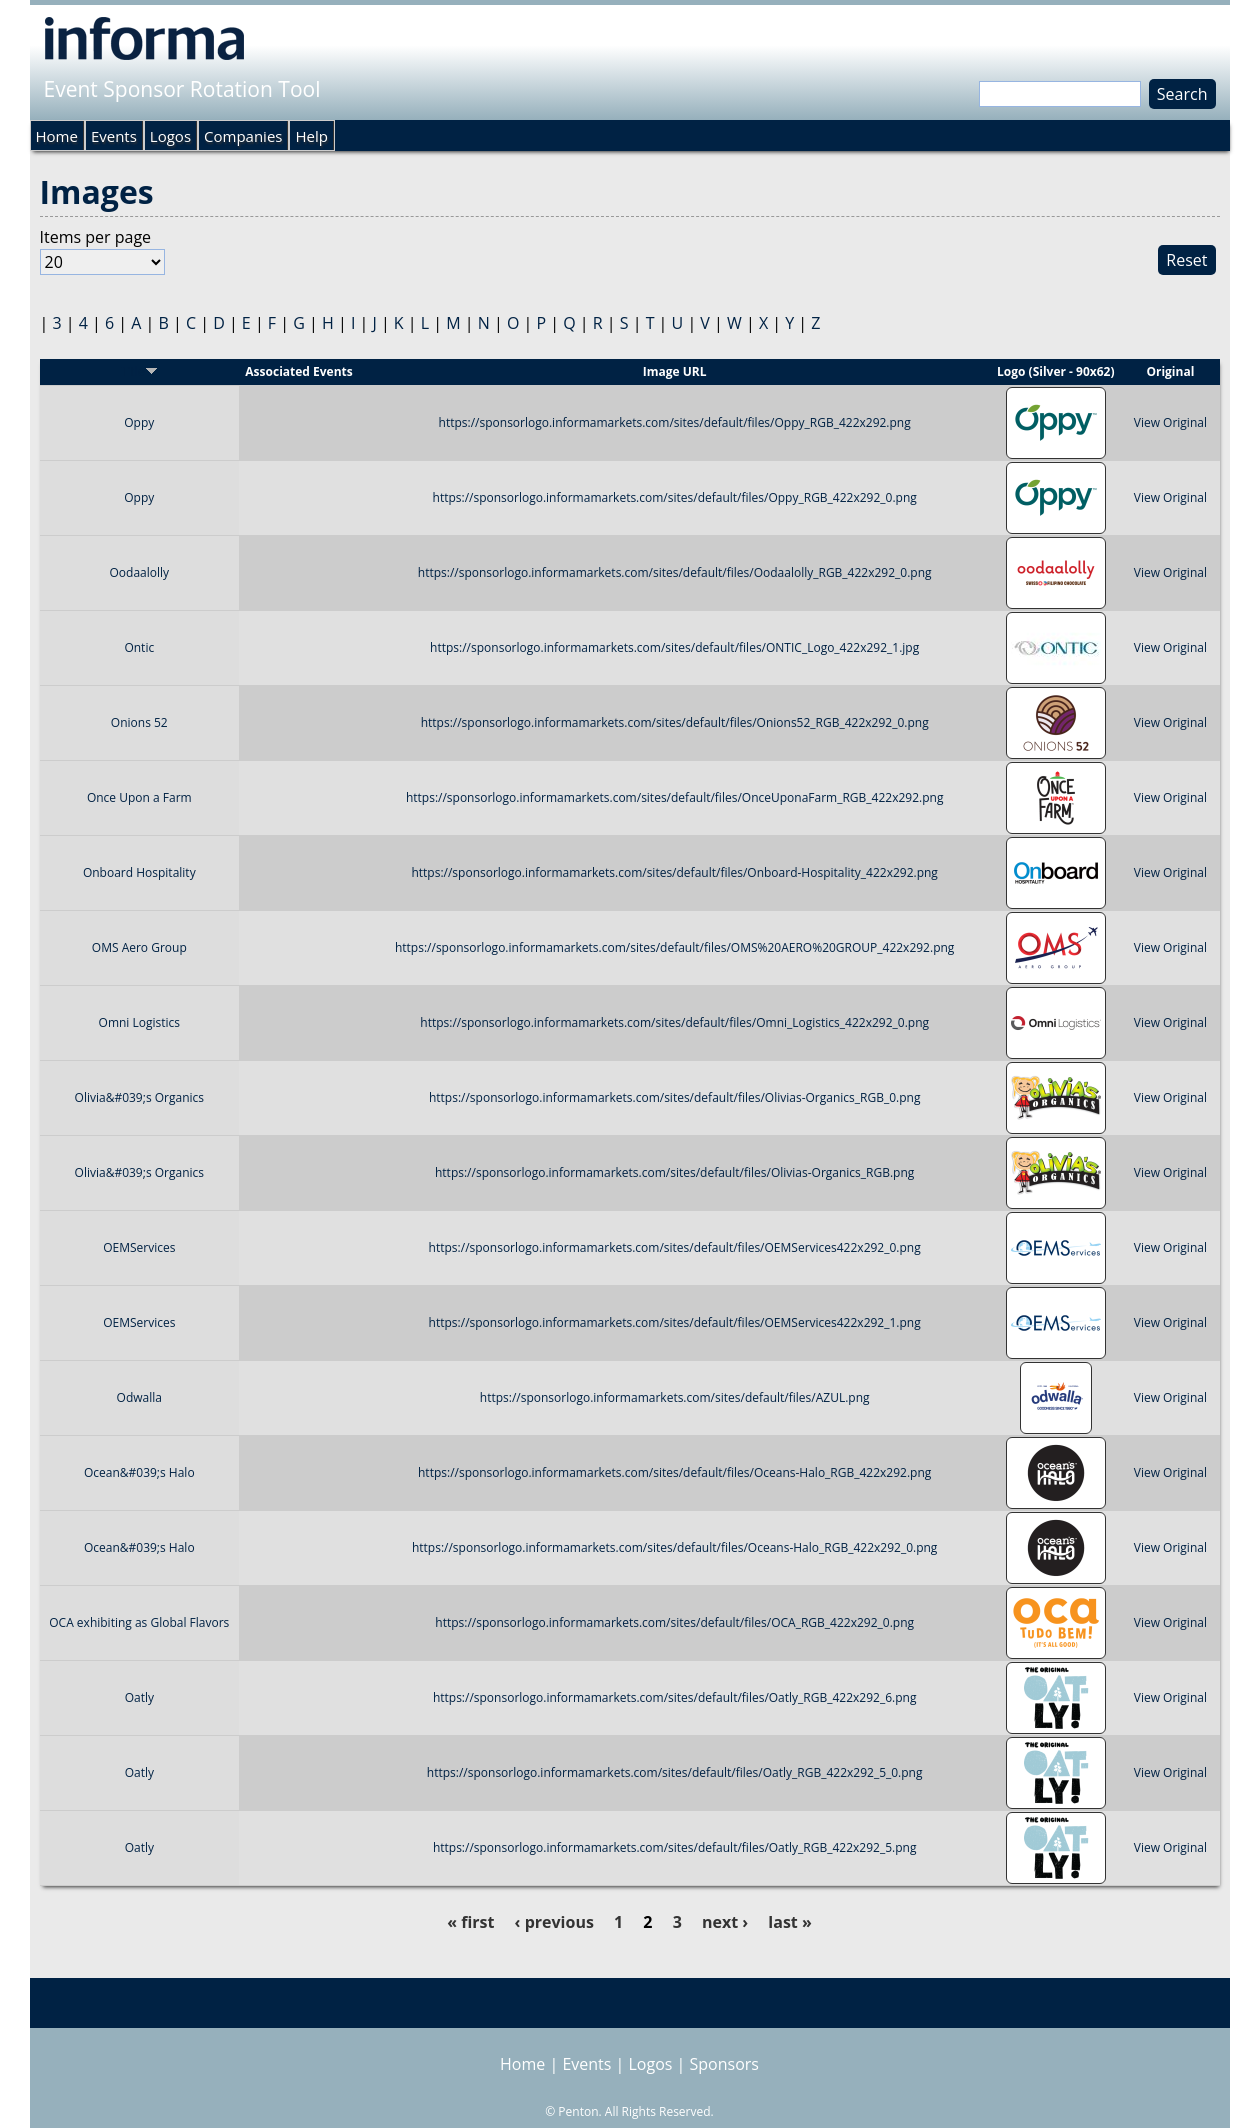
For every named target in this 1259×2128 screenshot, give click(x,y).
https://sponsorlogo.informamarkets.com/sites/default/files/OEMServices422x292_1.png (675, 1322)
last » (789, 1922)
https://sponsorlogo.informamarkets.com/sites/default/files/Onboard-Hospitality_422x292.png (674, 872)
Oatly (139, 1697)
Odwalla (139, 1397)
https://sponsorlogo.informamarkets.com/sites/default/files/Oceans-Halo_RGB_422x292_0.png (674, 1547)
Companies (243, 136)
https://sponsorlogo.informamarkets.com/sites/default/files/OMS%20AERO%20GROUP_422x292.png (674, 947)
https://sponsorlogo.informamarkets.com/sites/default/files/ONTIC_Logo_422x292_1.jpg (674, 647)
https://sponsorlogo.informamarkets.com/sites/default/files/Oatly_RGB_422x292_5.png (675, 1847)
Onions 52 (139, 722)
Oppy (139, 422)
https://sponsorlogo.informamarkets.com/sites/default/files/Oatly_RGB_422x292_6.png (675, 1697)
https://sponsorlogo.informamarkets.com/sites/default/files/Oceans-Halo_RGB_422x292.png (674, 1472)
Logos (170, 136)
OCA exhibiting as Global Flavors (139, 1622)
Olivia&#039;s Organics (139, 1097)
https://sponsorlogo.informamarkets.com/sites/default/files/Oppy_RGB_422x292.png (675, 422)
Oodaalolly (140, 572)
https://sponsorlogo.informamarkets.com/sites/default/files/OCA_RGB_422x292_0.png (674, 1622)
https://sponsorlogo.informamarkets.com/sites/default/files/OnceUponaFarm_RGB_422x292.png (675, 797)
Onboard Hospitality (139, 872)
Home (57, 136)
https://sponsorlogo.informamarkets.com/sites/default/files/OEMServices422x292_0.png (675, 1247)
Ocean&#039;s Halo (139, 1472)
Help (311, 136)
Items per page (96, 237)
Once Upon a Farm (139, 797)
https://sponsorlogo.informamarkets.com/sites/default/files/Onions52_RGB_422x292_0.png (675, 722)
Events (114, 136)
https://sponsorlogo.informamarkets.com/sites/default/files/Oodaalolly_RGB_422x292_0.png (675, 572)
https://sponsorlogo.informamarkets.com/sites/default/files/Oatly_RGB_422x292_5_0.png (675, 1772)
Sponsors (724, 2064)
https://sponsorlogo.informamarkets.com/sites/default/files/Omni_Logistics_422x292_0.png (674, 1022)
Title (139, 371)
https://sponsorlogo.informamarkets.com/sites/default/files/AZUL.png (675, 1397)
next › (725, 1922)
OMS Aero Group (139, 947)
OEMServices (139, 1247)
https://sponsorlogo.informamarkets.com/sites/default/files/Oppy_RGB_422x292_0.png (675, 497)
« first (470, 1922)
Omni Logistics (139, 1022)
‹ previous (554, 1922)
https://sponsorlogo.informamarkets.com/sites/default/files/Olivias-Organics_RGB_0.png (674, 1097)
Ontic (139, 647)
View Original (1170, 422)
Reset (1186, 260)
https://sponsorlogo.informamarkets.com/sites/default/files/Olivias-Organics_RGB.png (674, 1172)
